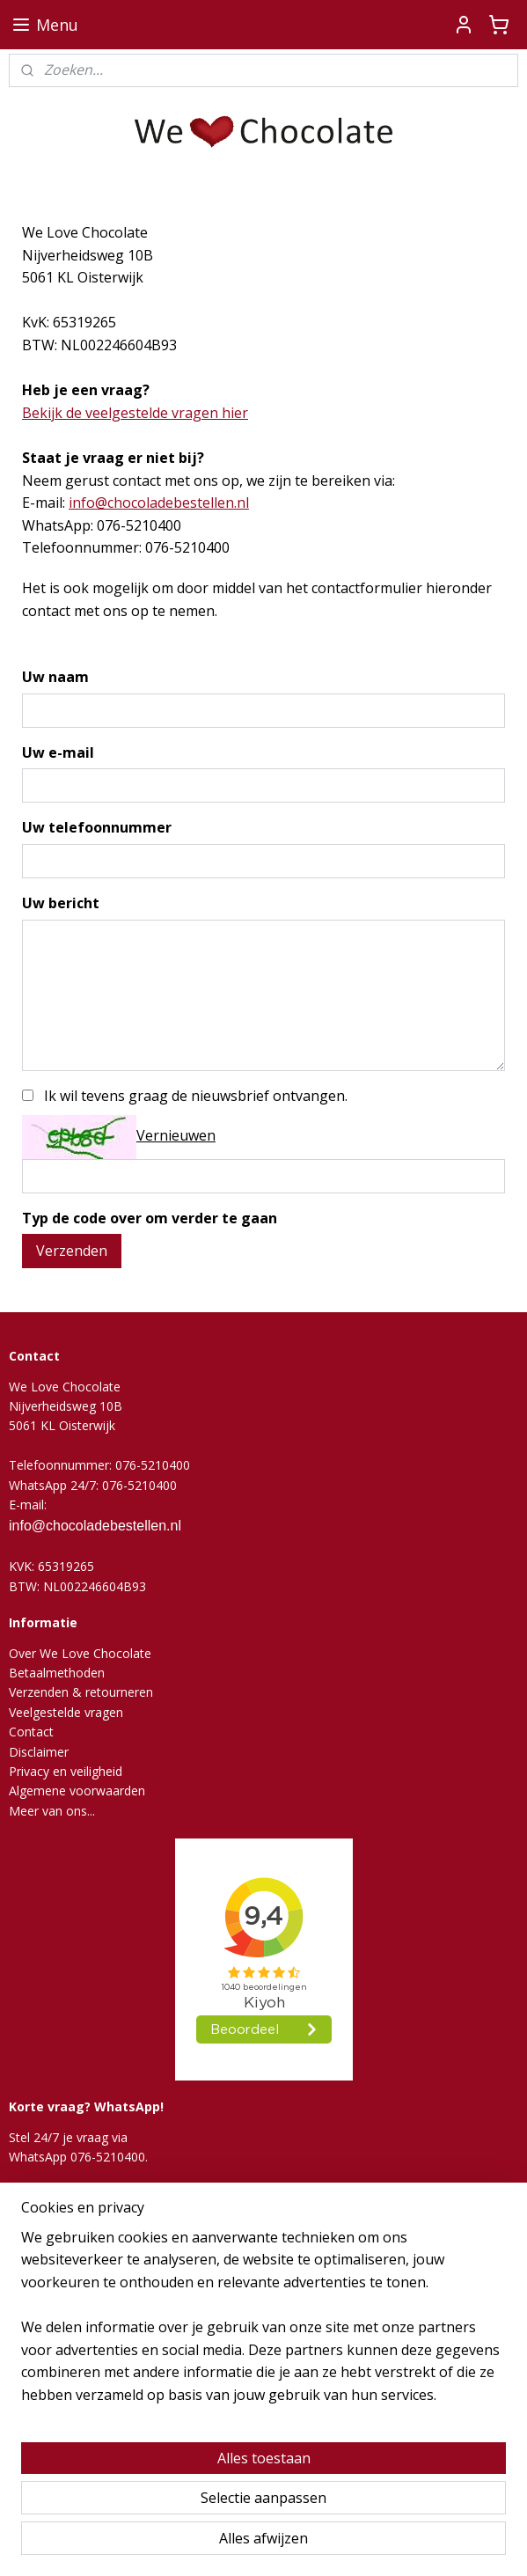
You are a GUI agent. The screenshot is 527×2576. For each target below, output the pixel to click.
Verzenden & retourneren (81, 1692)
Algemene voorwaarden (77, 1790)
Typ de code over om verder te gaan (149, 1217)
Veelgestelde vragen (66, 1712)
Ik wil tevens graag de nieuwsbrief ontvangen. (196, 1095)
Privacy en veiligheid (65, 1771)
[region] (263, 2324)
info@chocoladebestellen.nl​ (159, 502)
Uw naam (55, 676)
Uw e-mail (58, 751)
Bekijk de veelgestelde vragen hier (135, 412)
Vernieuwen (176, 1135)
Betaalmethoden (57, 1672)
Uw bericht (60, 903)
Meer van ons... (52, 1810)
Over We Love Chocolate (80, 1653)
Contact (31, 1731)
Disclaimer (39, 1751)
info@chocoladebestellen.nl (95, 1525)
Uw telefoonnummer (97, 827)
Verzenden (71, 1250)
